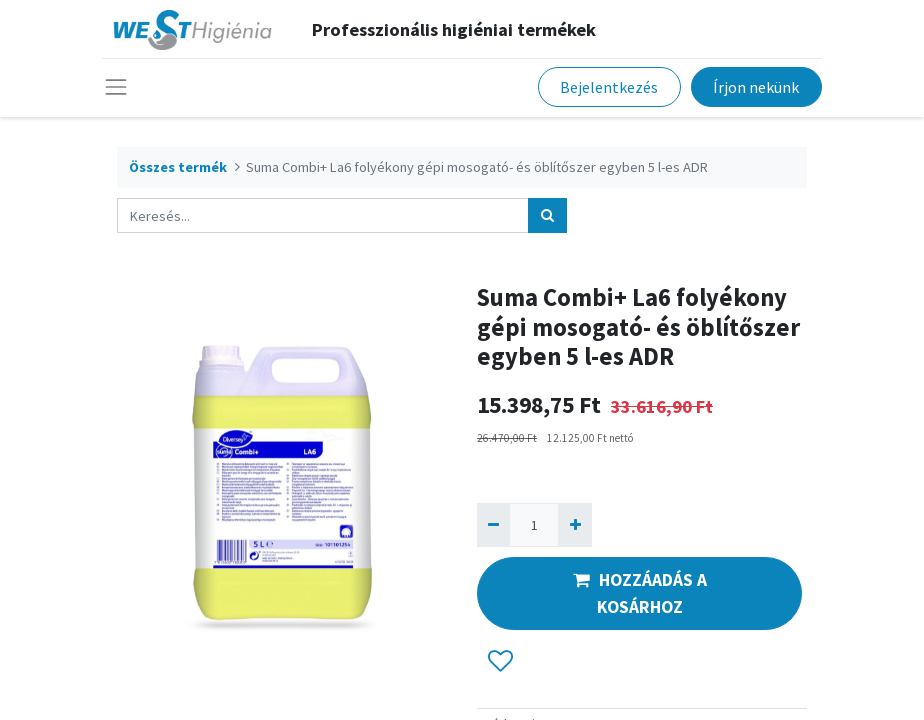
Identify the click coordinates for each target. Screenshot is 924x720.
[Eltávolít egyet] (493, 524)
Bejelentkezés (609, 87)
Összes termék (178, 167)
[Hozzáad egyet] (574, 524)
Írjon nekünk (756, 87)
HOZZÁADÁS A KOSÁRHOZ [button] (640, 593)
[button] (500, 662)
